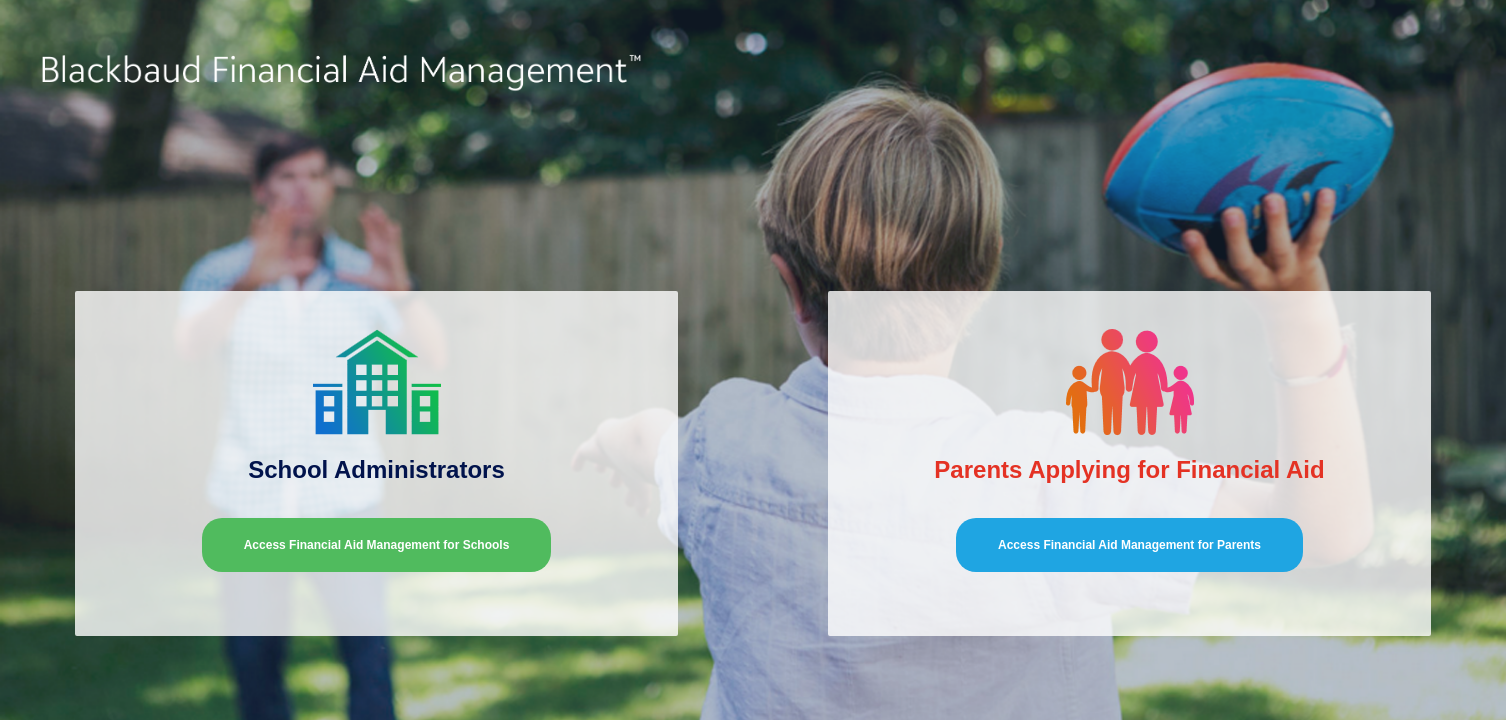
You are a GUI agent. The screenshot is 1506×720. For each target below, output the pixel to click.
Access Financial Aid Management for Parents (1129, 545)
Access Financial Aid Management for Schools (377, 545)
